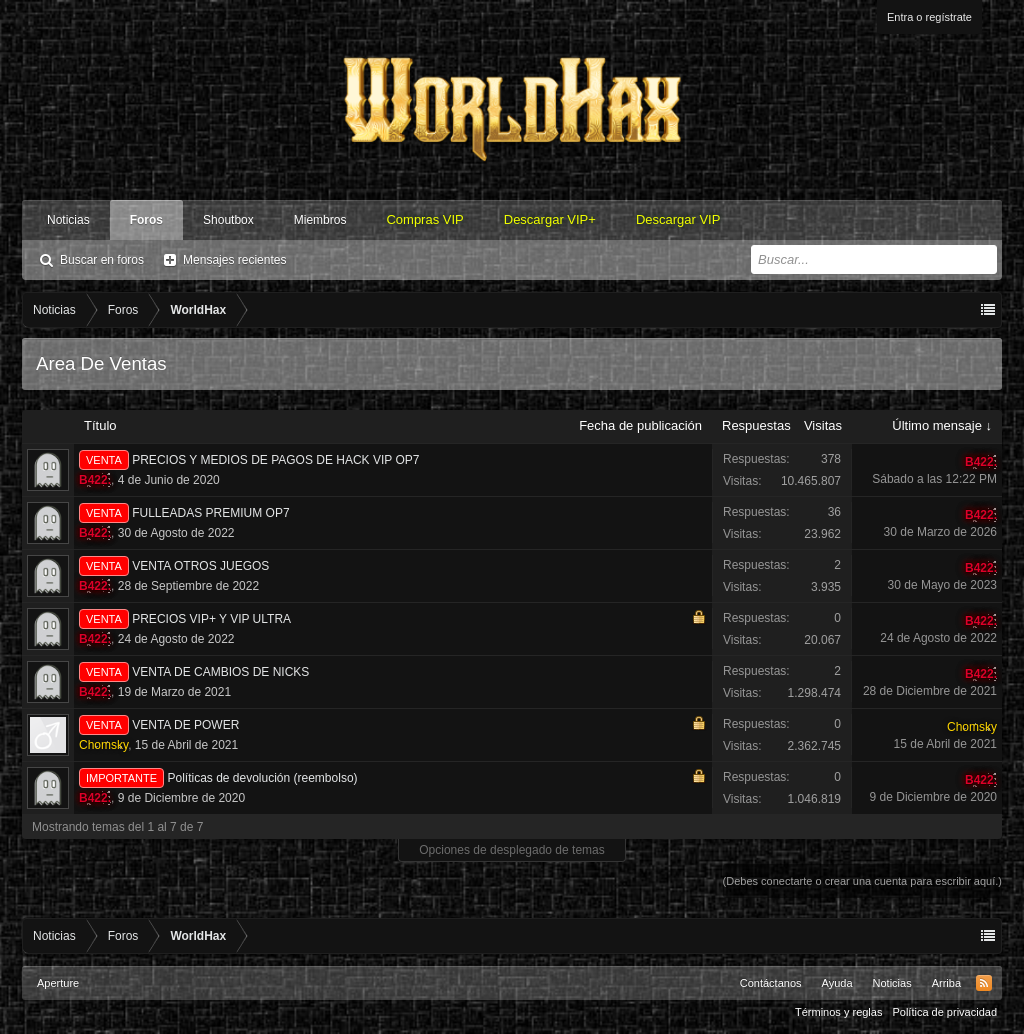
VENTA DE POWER (185, 725)
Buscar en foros (102, 260)
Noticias (68, 220)
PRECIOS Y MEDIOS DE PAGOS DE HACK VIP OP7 (275, 460)
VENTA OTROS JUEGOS (200, 566)
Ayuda (837, 983)
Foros (146, 220)
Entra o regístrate (929, 17)
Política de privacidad (944, 1012)
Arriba (946, 983)
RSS (984, 983)
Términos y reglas (838, 1012)
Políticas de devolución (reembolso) (262, 778)
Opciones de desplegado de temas (511, 850)
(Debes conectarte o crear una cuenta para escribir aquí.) (862, 881)
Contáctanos (771, 983)
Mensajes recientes (234, 260)
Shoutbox (228, 220)
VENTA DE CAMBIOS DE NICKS (220, 672)
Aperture (58, 983)
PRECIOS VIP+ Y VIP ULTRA (211, 619)
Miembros (320, 220)
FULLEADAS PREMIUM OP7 (210, 513)
